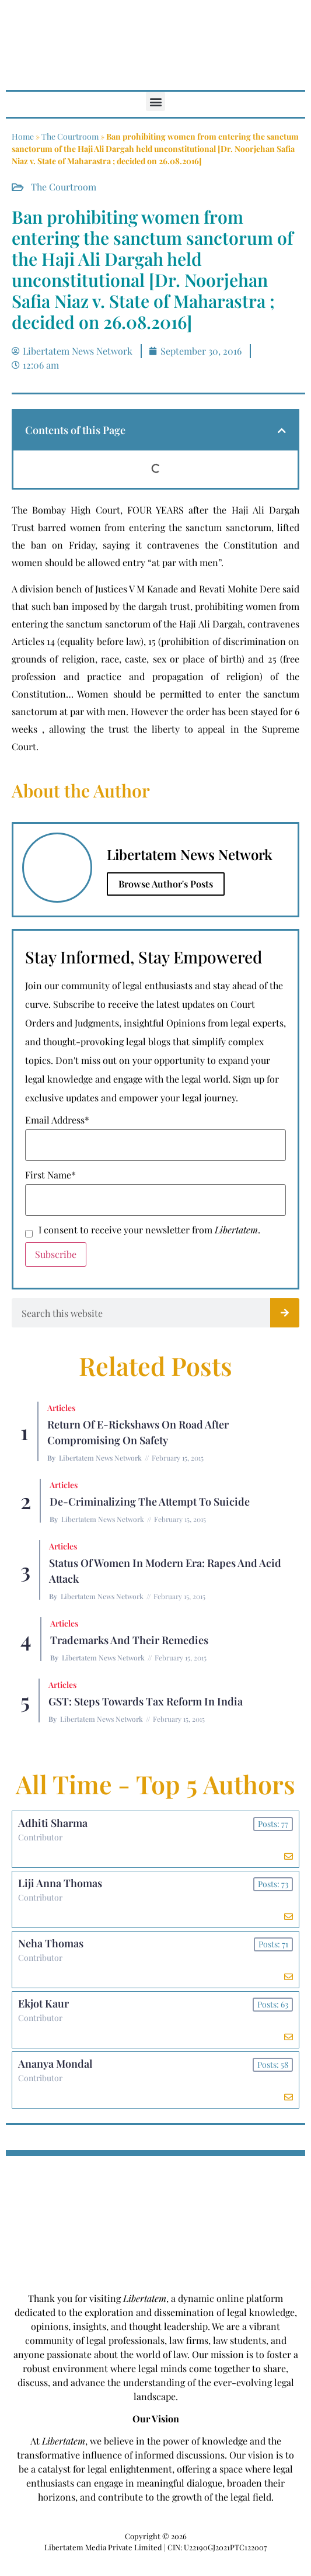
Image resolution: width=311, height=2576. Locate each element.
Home (23, 136)
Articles (61, 1407)
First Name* (50, 1175)
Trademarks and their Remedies (129, 1640)
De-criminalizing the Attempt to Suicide (150, 1502)
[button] (155, 101)
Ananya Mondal (55, 2063)
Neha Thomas (50, 1943)
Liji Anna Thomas (60, 1883)
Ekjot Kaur (43, 2003)
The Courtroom (70, 136)
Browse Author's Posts (165, 884)
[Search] (284, 1312)
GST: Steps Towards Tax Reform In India (145, 1701)
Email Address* (57, 1120)
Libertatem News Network (100, 1457)
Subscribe (55, 1254)
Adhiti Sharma (53, 1823)
